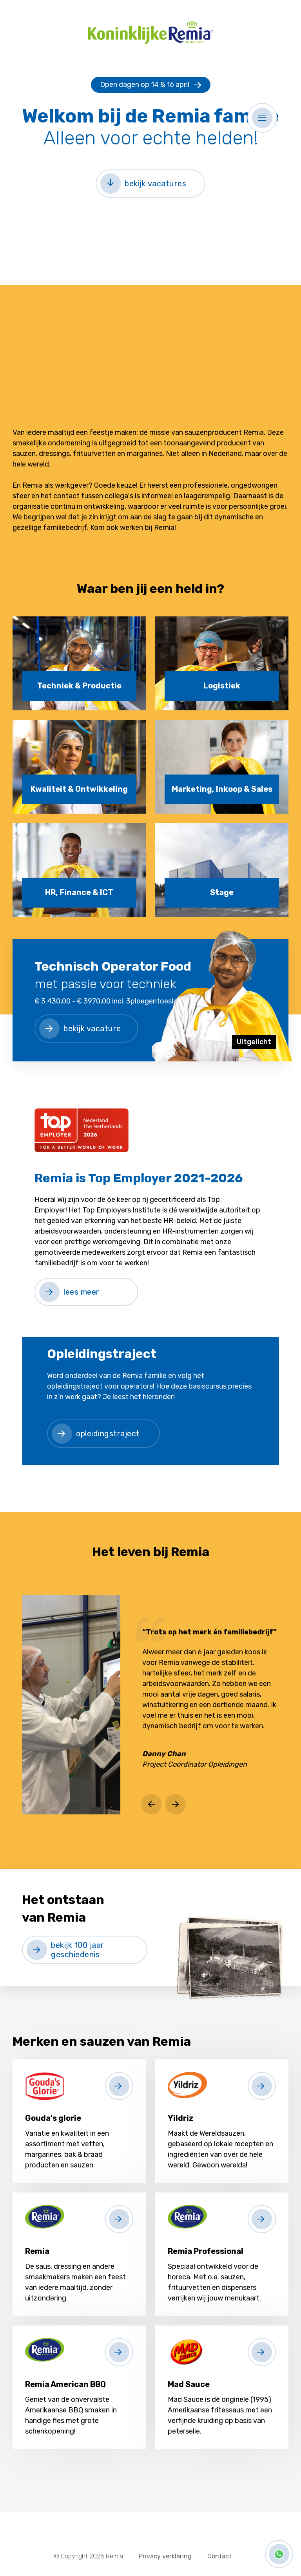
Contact (219, 2556)
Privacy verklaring (165, 2556)
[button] (262, 117)
